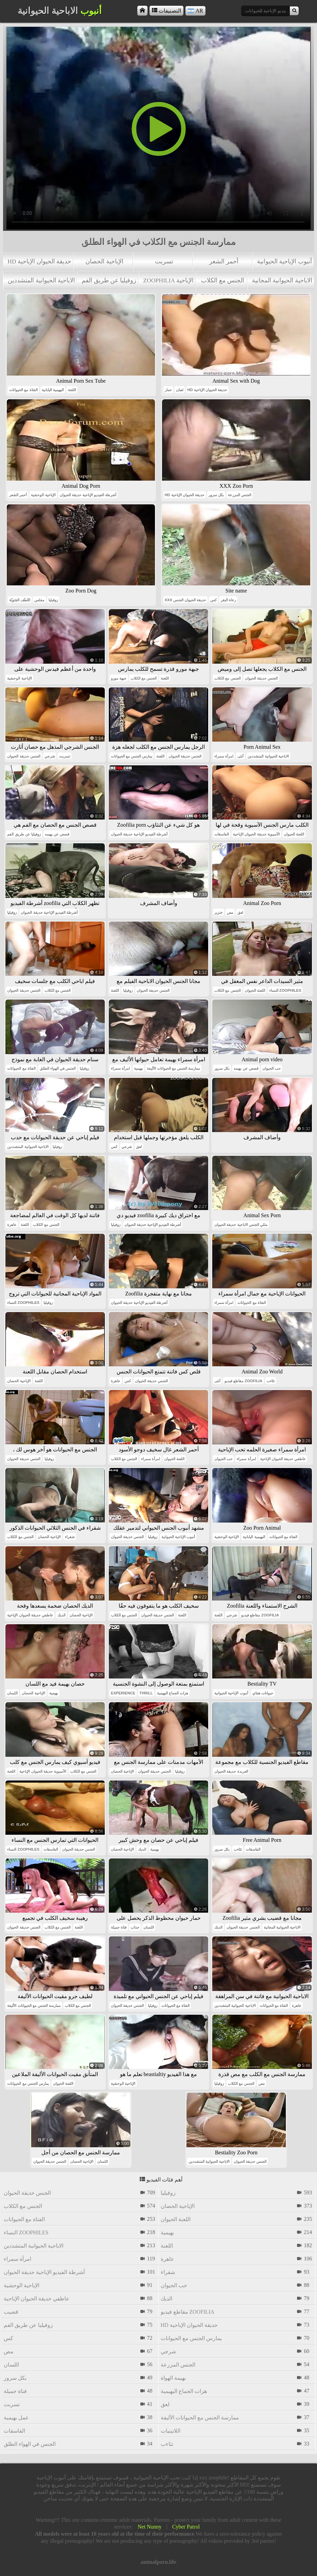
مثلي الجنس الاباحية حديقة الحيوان (240, 1225)
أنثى (240, 756)
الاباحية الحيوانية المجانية (282, 280)
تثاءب (270, 1381)
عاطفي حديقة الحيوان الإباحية (283, 1459)
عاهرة (12, 1225)
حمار (168, 390)
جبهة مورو (118, 678)
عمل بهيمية (16, 2417)
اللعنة (72, 390)
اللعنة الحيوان (294, 834)
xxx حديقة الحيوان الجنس (185, 600)
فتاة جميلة (118, 1927)
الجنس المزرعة (239, 495)
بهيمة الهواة (173, 2378)
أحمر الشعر (223, 261)
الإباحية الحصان (104, 261)
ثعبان (179, 390)
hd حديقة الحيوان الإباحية (39, 261)
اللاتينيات (170, 2431)
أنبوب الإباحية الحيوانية (284, 261)
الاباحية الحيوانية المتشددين (41, 280)
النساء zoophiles (285, 990)
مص (230, 912)
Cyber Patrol (186, 2527)
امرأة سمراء (223, 756)
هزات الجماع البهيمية (172, 1693)
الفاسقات (221, 834)
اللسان (12, 1693)
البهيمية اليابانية (53, 390)
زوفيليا (53, 600)
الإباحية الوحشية (43, 495)
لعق (240, 912)
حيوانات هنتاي (262, 1693)
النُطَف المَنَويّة (19, 600)
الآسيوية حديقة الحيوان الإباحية (256, 834)
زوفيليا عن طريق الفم (109, 280)
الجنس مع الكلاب (222, 280)
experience (123, 1693)
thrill (146, 1693)
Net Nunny (150, 2527)
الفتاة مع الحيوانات (23, 390)
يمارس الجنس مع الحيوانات (131, 756)
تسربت (164, 261)
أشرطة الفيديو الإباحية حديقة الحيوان (88, 495)
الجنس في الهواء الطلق (58, 1068)
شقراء (70, 1537)
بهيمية (138, 1068)
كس (213, 600)
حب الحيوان (271, 1068)
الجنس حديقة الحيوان (261, 678)
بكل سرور (216, 495)
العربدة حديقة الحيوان (231, 1771)
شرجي (49, 756)
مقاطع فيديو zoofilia (243, 1381)
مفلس (39, 600)
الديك (61, 1615)
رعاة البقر (228, 600)
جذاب (135, 1927)
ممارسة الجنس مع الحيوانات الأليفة (173, 1068)
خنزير (218, 912)
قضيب (11, 2312)
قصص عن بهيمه (57, 834)
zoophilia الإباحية (168, 280)
